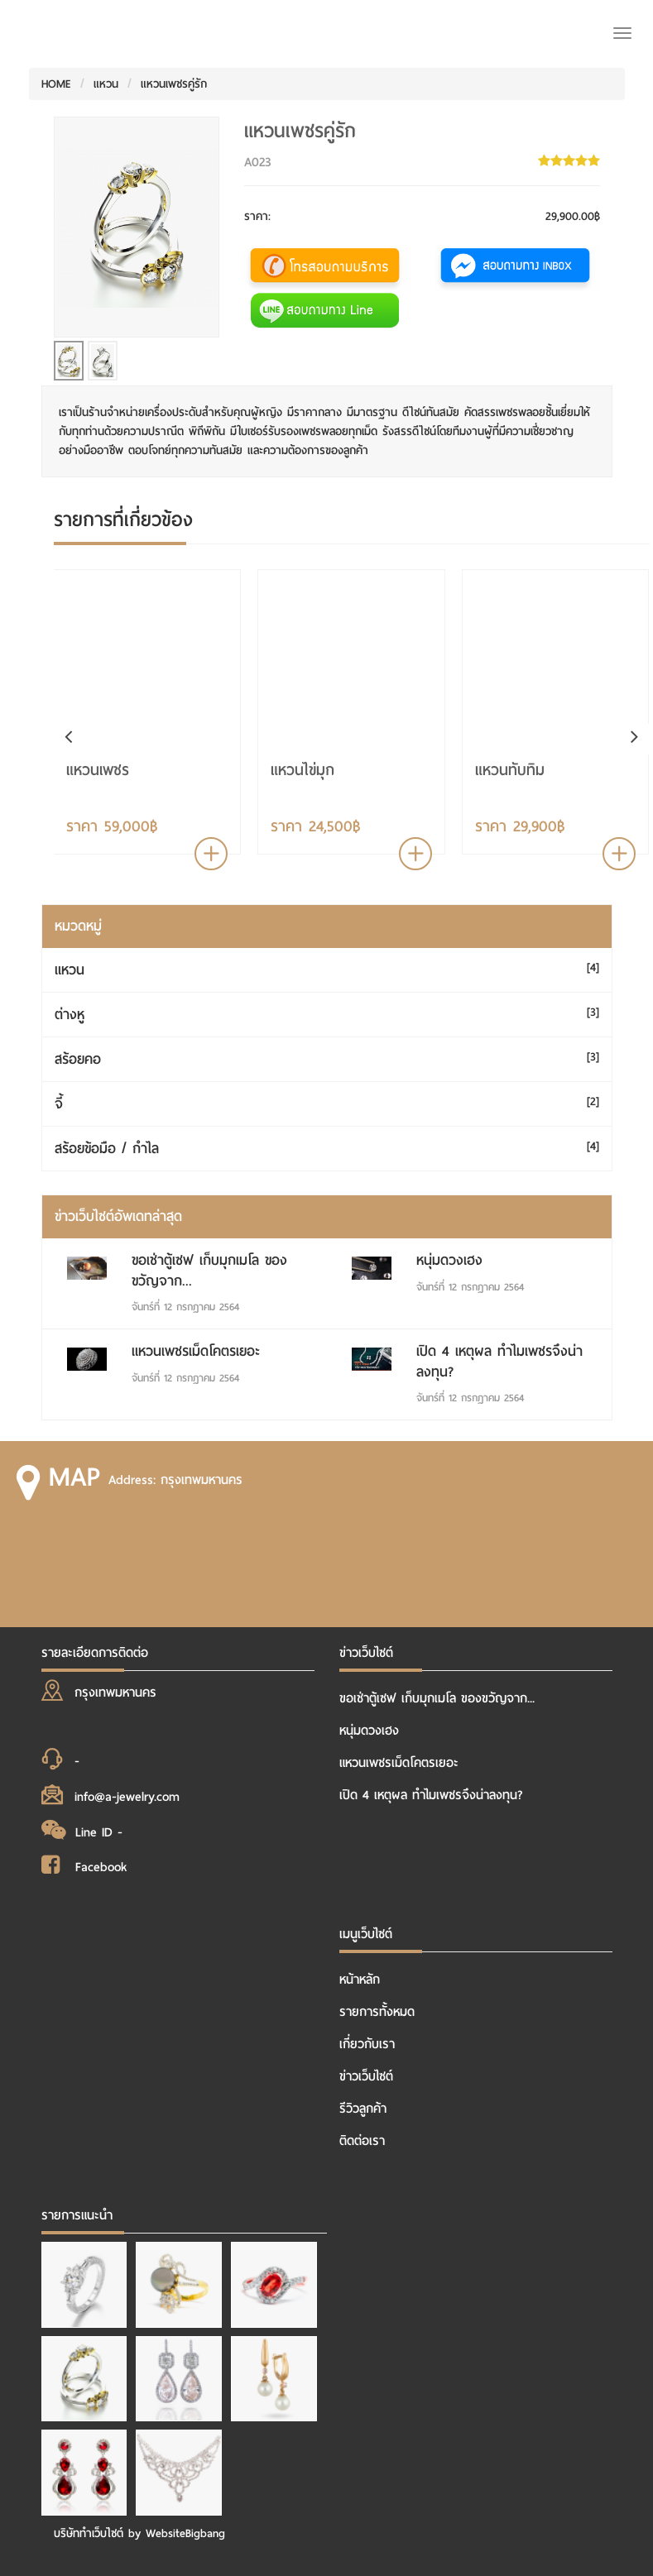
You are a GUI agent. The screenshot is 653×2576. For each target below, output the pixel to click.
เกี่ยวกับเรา (367, 2044)
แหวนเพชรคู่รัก (174, 83)
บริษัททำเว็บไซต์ (88, 2533)
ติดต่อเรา (362, 2141)
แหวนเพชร (97, 770)
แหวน (106, 83)
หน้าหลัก (359, 1979)
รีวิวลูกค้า (363, 2108)
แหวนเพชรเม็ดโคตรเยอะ (196, 1351)
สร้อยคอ (78, 1059)
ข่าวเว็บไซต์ (366, 2076)
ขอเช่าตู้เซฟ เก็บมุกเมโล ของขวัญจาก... (209, 1270)
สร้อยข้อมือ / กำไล (107, 1149)
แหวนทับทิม (510, 770)
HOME (56, 83)
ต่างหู (69, 1015)
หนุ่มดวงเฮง (449, 1260)
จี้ (59, 1104)
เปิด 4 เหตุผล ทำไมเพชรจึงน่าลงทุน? (499, 1361)
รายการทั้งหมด (377, 2012)
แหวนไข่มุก (302, 770)
